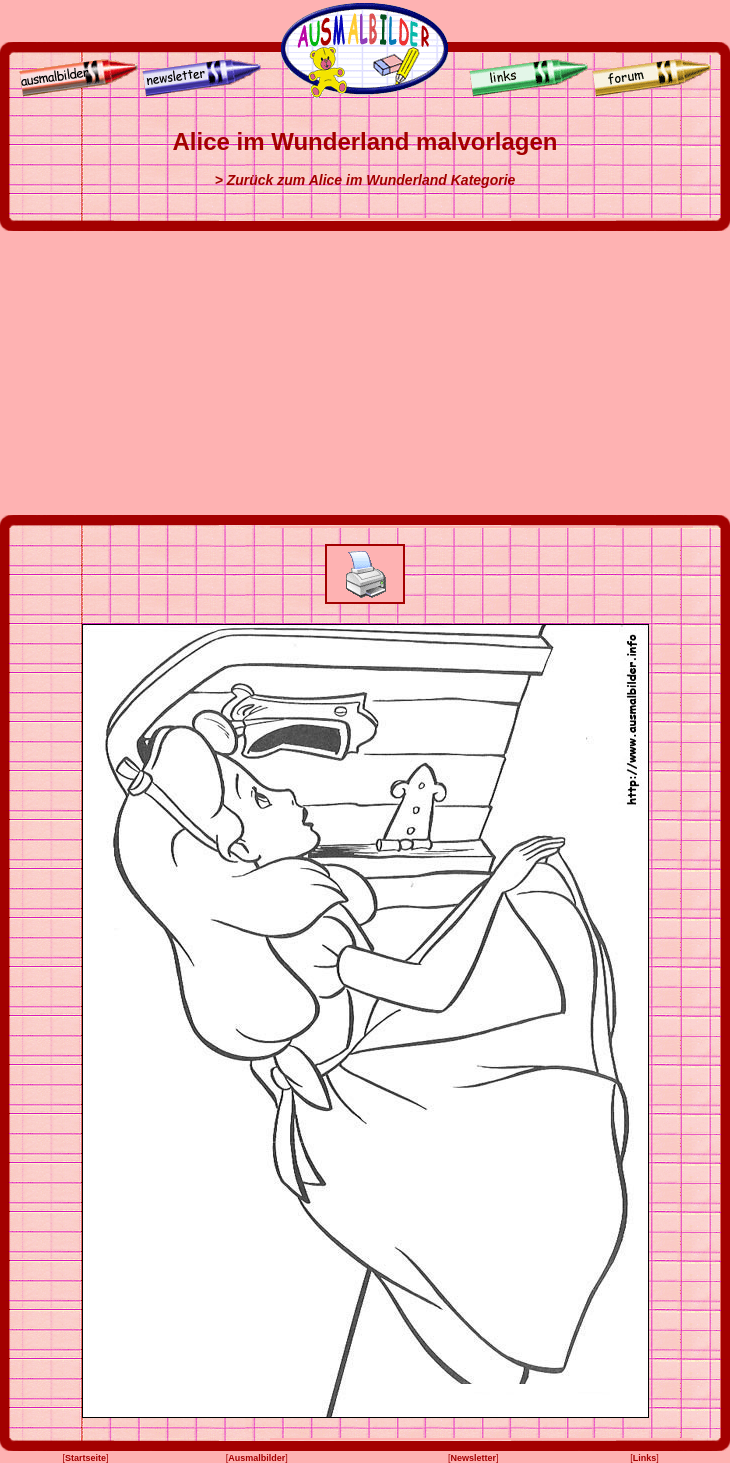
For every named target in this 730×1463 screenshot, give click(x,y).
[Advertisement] (365, 373)
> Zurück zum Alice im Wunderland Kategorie (365, 180)
